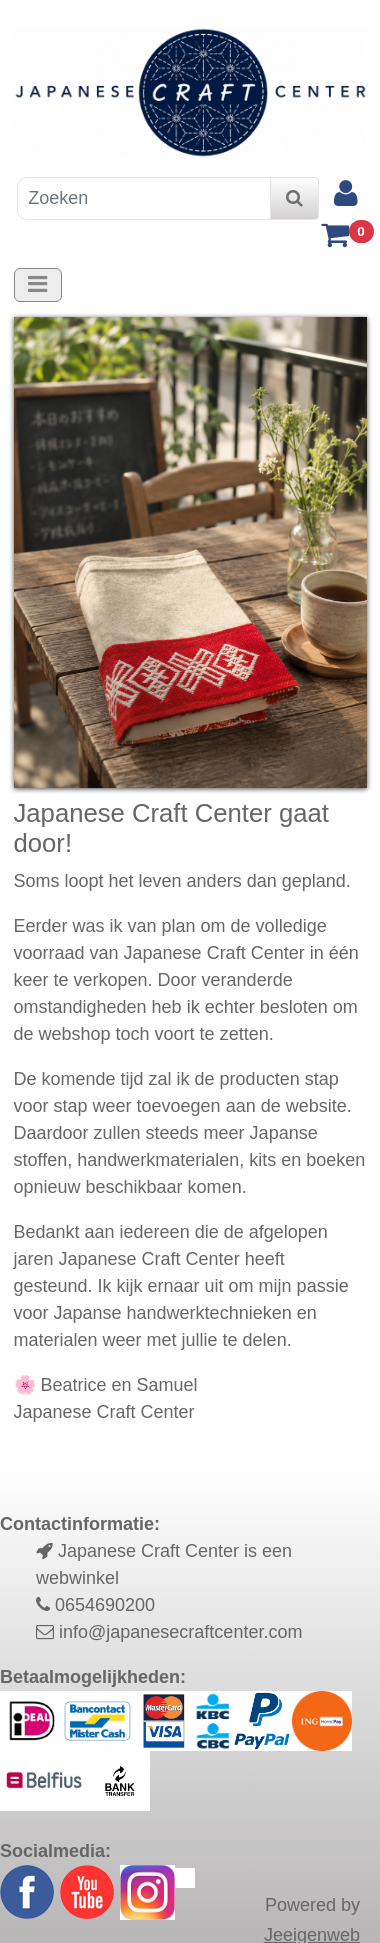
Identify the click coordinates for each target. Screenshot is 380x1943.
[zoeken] (294, 198)
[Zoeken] (144, 198)
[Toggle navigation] (38, 285)
